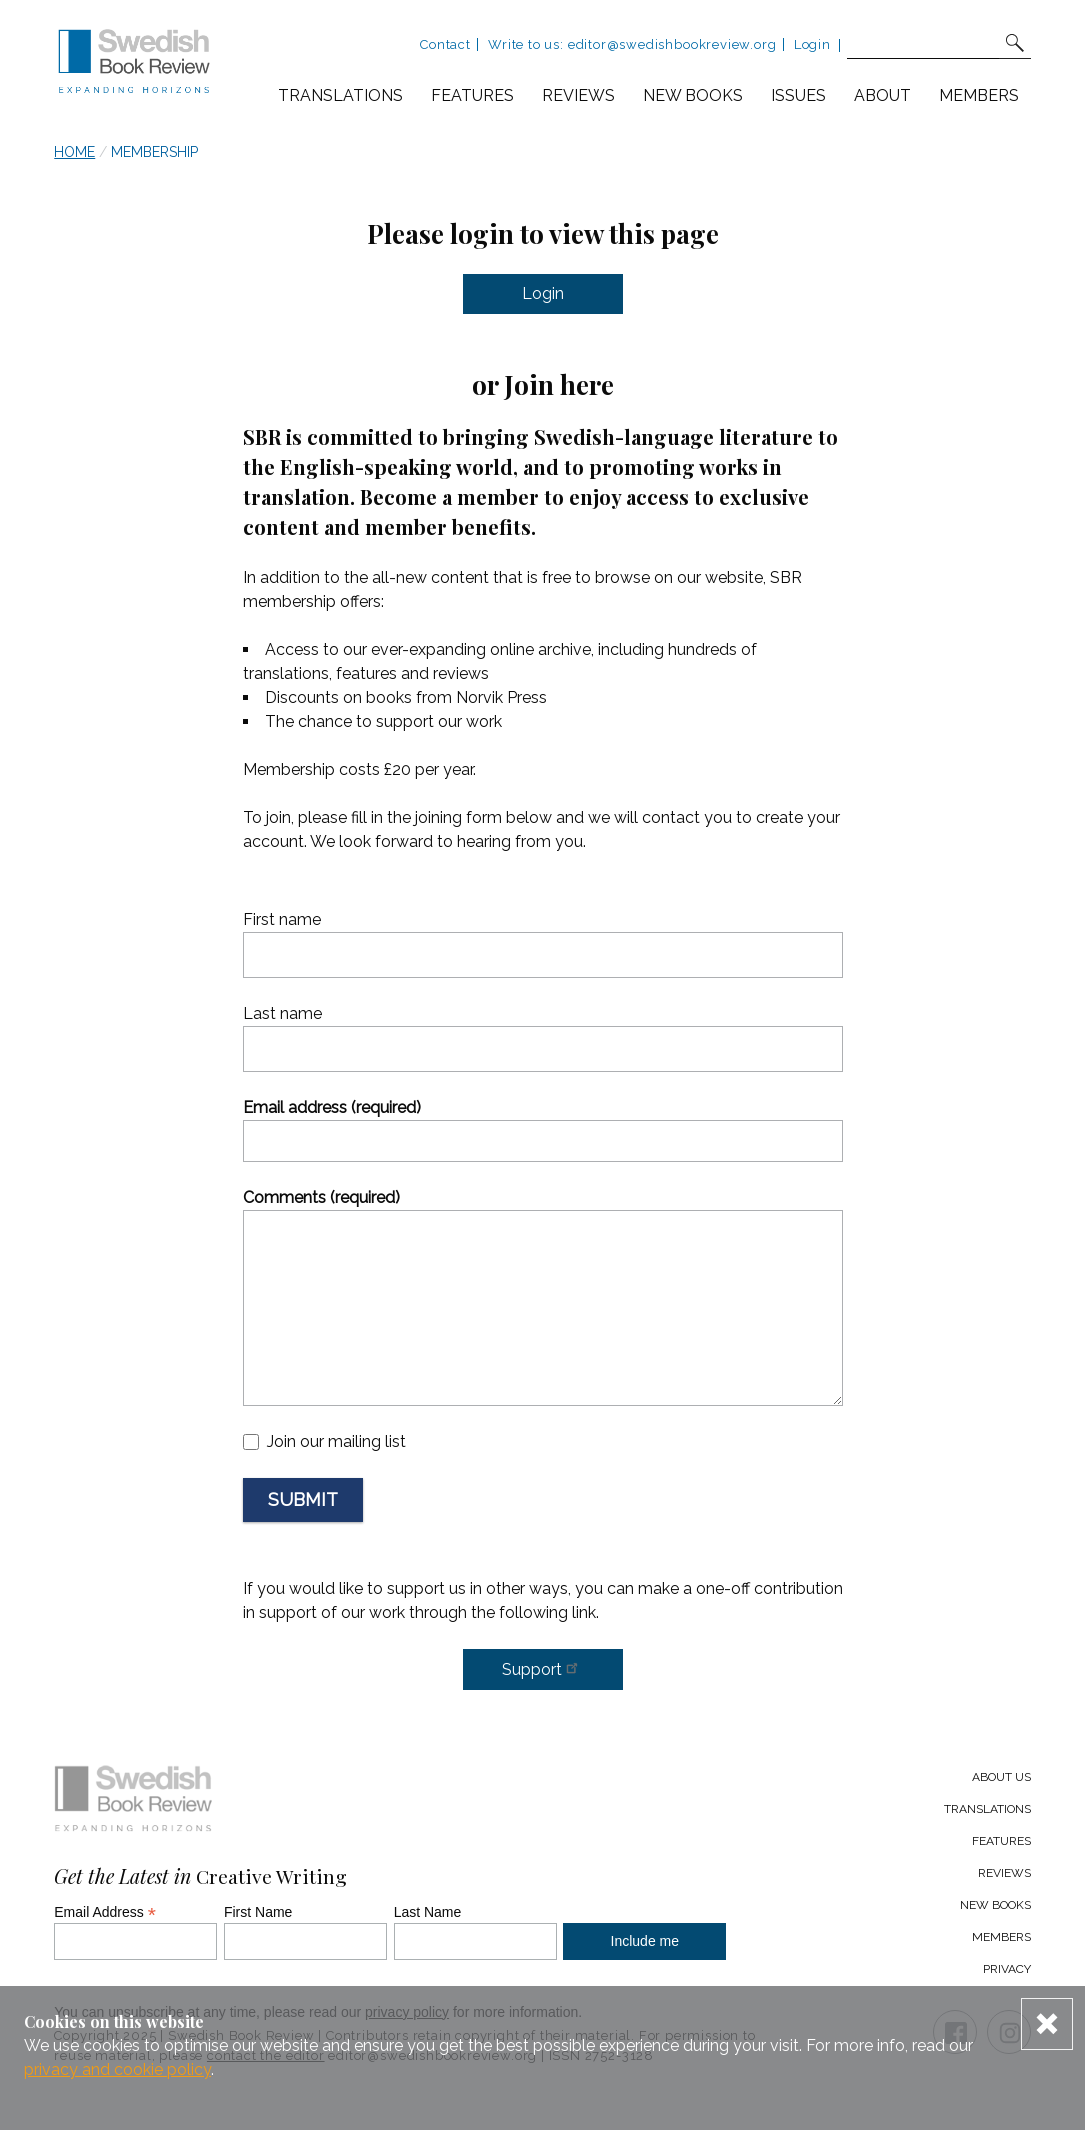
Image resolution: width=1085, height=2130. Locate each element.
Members (979, 95)
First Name (258, 1912)
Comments (321, 1197)
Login (812, 44)
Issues (798, 95)
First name (282, 919)
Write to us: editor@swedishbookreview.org (632, 44)
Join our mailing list (336, 1441)
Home (74, 152)
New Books (995, 1905)
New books (693, 95)
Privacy (1007, 1969)
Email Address (105, 1912)
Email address (332, 1107)
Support (543, 1668)
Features (472, 95)
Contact (445, 44)
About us (1001, 1777)
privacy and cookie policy (117, 2069)
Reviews (578, 95)
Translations (340, 95)
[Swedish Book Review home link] (134, 64)
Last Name (428, 1912)
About (882, 95)
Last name (282, 1013)
